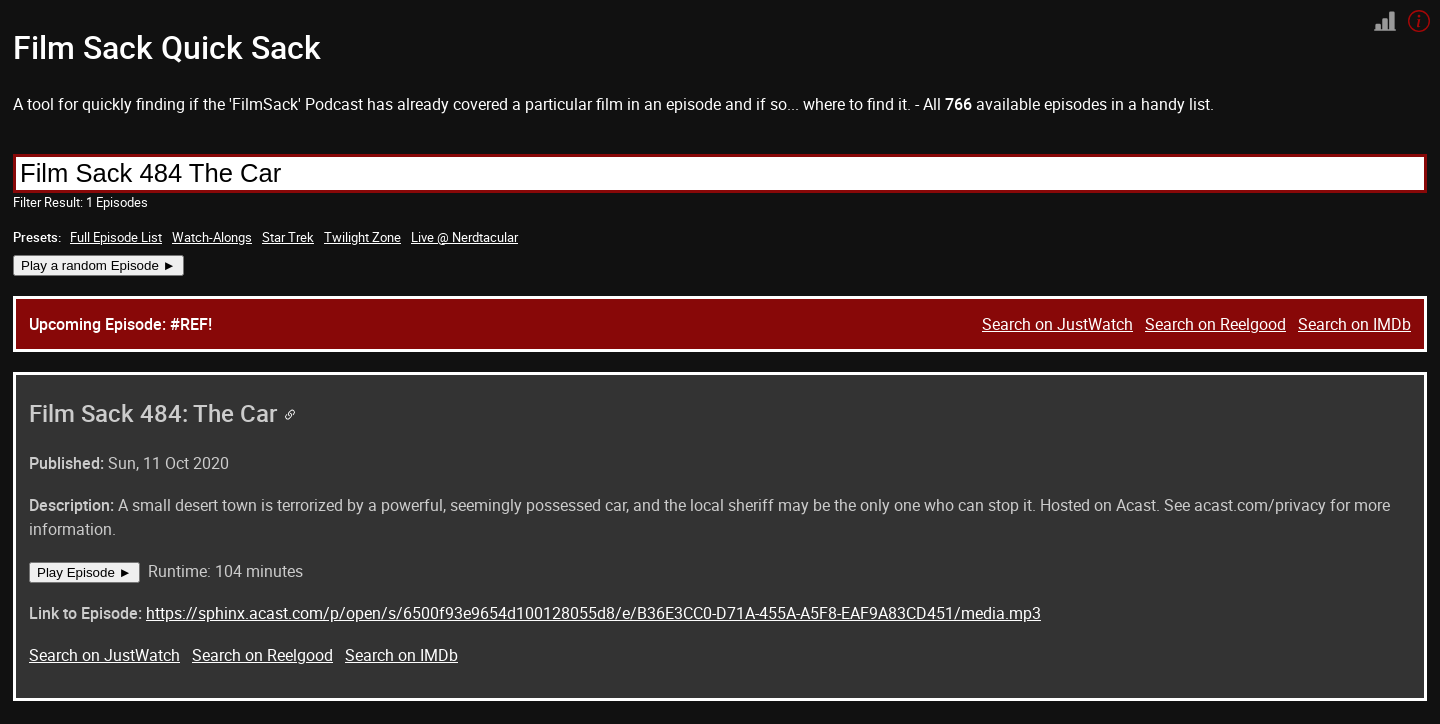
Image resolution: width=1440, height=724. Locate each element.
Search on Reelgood (1215, 324)
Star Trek (288, 237)
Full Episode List (116, 237)
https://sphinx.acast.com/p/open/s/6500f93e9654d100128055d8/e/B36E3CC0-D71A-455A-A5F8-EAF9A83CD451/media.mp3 (593, 613)
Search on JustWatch (1057, 324)
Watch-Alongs (212, 237)
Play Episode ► (84, 572)
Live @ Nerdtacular (464, 237)
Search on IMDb (1354, 324)
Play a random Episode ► (98, 265)
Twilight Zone (362, 237)
